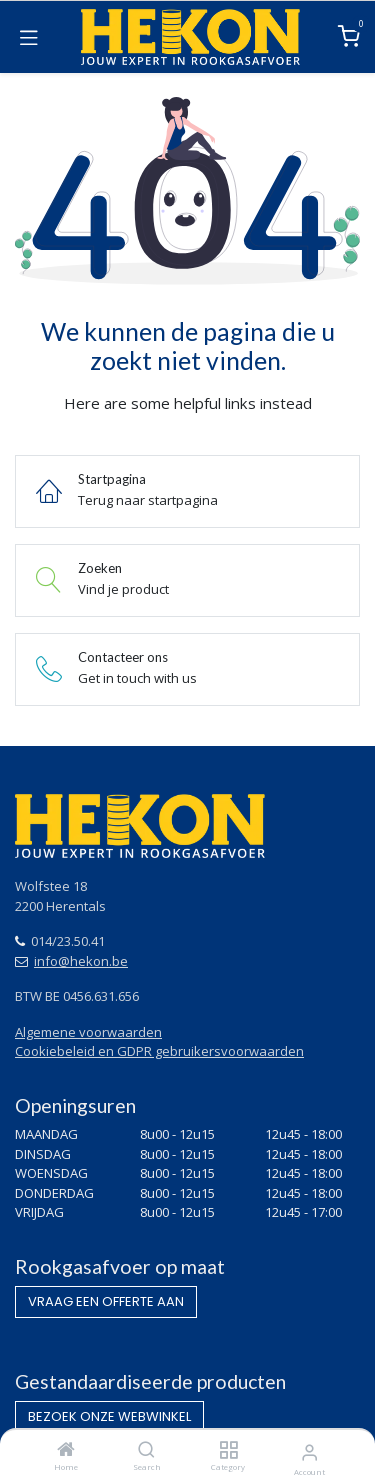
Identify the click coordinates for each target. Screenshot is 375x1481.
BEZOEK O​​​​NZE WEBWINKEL (109, 1416)
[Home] (66, 1451)
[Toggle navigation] (29, 37)
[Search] (146, 1451)
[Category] (228, 1451)
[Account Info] (309, 1451)
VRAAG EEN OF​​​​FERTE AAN (106, 1301)
